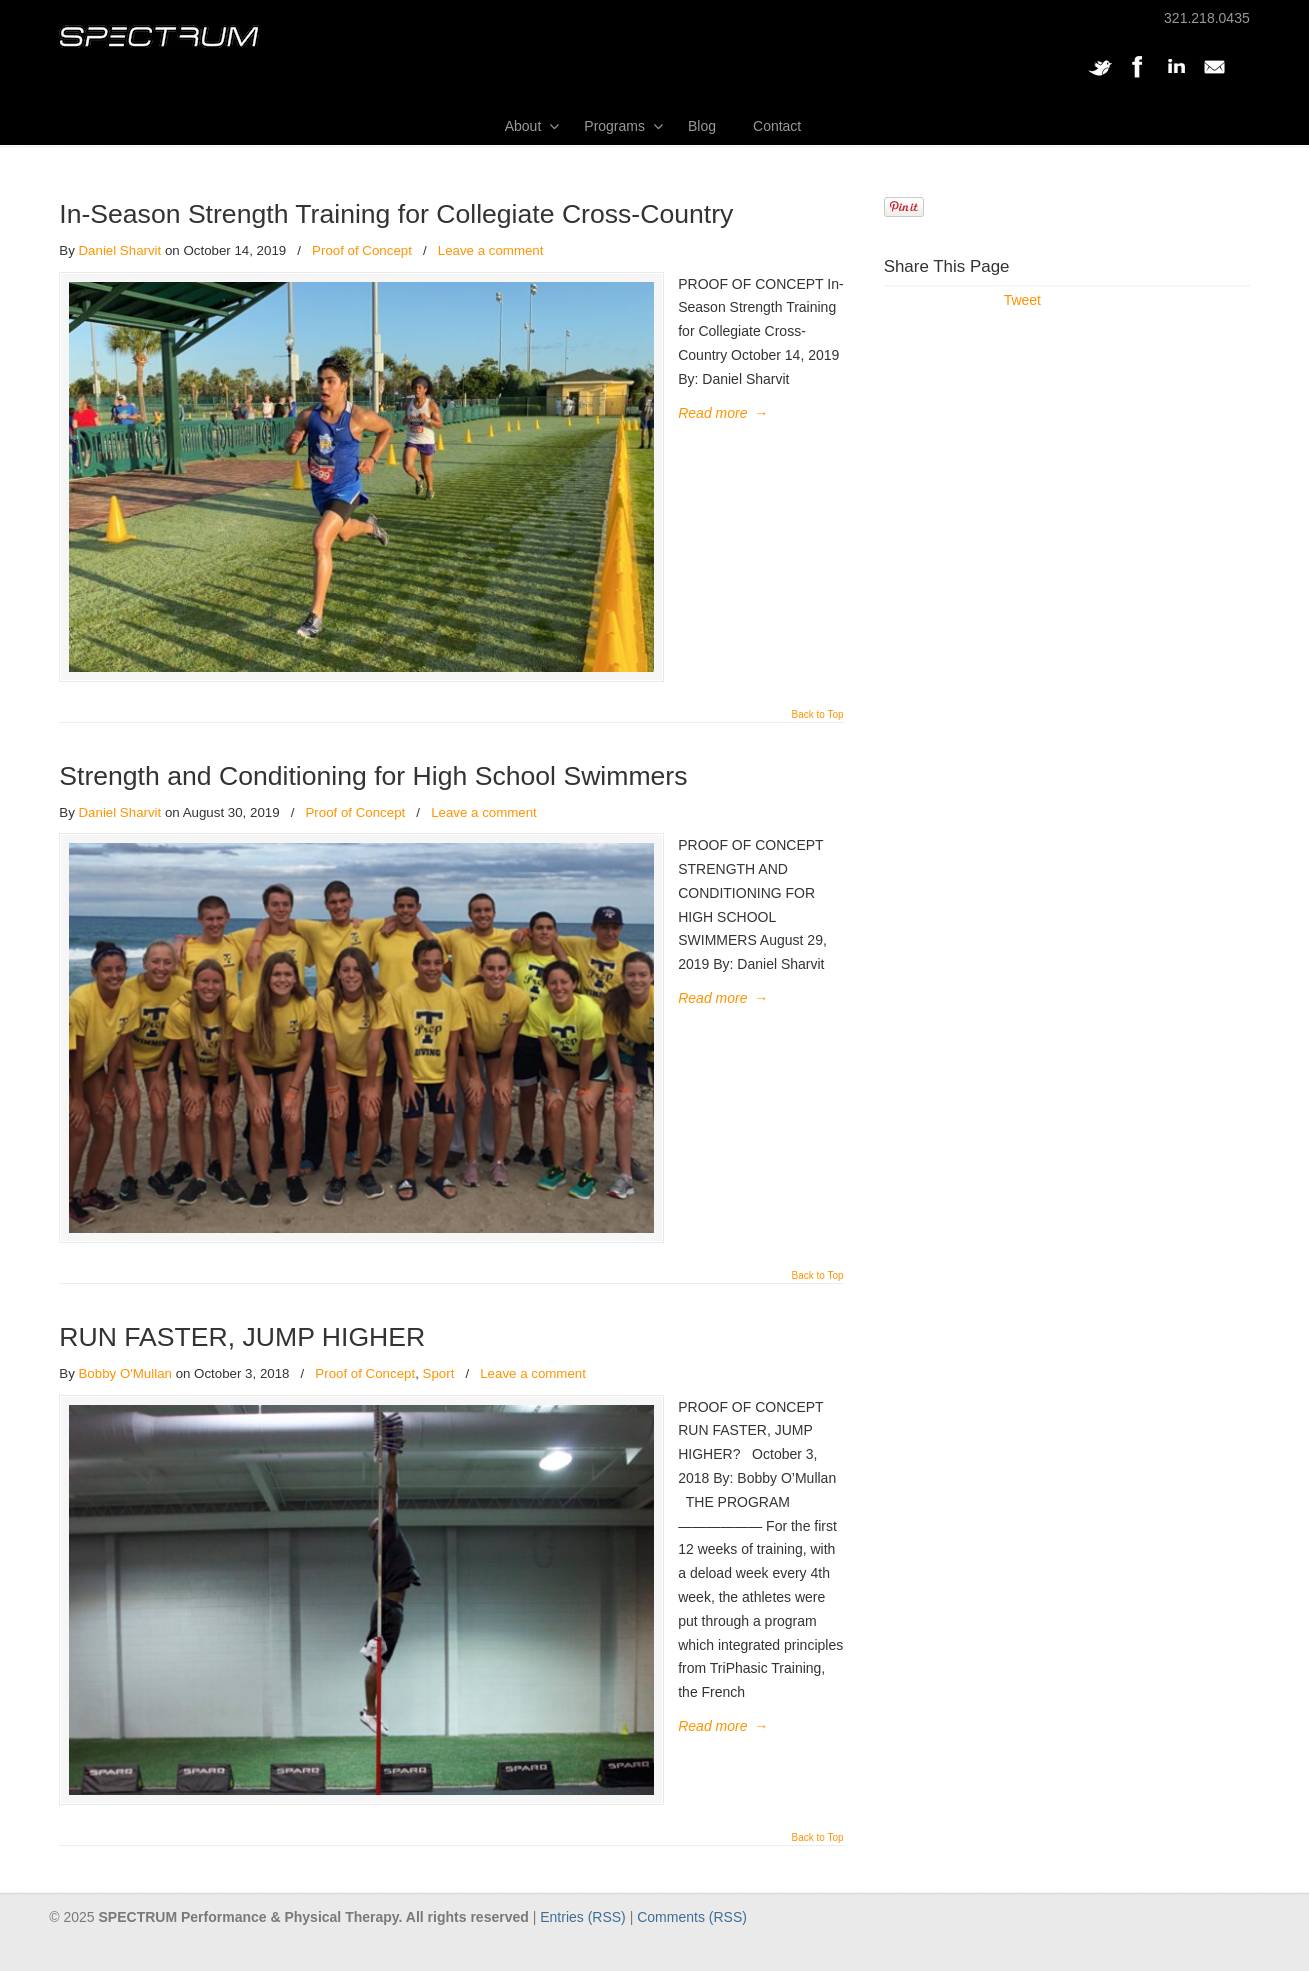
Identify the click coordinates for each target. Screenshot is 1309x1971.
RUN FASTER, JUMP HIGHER (242, 1357)
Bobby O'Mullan (124, 1393)
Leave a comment (491, 250)
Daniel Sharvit (119, 250)
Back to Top (818, 725)
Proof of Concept (362, 250)
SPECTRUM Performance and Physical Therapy (159, 36)
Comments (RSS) (692, 1947)
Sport (439, 1393)
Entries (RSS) (583, 1947)
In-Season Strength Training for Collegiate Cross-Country (396, 214)
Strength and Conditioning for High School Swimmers (373, 786)
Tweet (1022, 300)
